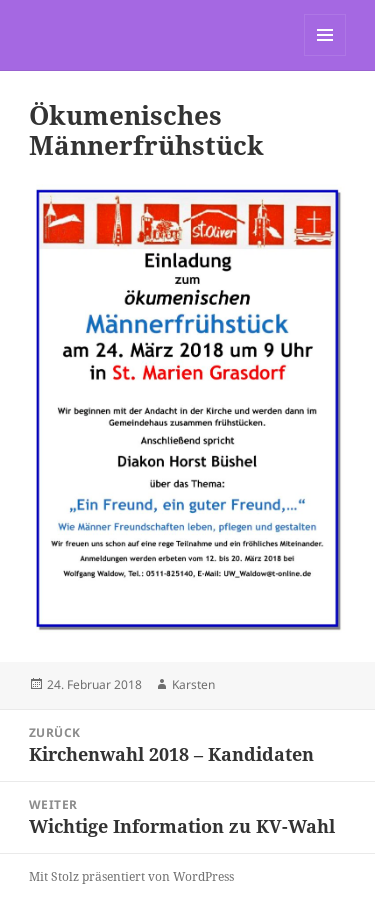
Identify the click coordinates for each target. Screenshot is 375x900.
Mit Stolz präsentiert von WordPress (131, 876)
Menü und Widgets (325, 55)
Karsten (193, 684)
